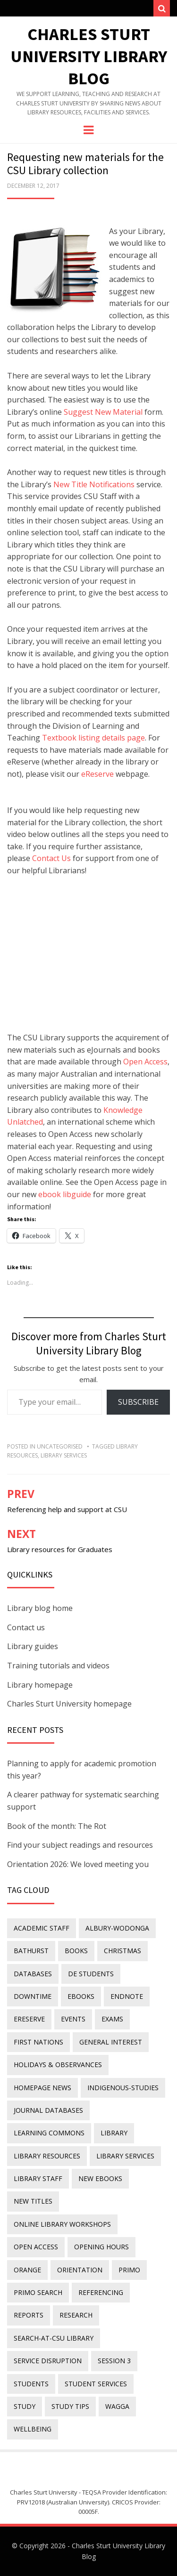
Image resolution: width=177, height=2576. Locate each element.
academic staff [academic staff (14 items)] (41, 1928)
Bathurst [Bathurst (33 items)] (31, 1950)
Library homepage (40, 1685)
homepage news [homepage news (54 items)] (42, 2087)
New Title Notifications (94, 484)
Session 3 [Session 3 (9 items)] (114, 2360)
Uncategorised (60, 1446)
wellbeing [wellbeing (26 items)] (32, 2428)
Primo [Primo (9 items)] (129, 2269)
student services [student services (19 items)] (96, 2383)
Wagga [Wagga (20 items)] (117, 2406)
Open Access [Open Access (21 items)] (36, 2246)
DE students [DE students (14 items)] (91, 1973)
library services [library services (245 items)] (125, 2155)
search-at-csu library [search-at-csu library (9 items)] (53, 2338)
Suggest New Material (103, 412)
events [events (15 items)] (73, 2018)
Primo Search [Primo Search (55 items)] (38, 2292)
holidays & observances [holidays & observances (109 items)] (58, 2064)
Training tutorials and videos (58, 1665)
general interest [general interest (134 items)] (110, 2041)
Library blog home (40, 1608)
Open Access (145, 1061)
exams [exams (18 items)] (112, 2018)
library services (64, 1455)
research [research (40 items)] (76, 2314)
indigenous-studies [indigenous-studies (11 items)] (123, 2087)
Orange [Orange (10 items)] (27, 2269)
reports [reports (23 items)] (28, 2314)
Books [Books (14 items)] (76, 1950)
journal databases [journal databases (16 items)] (48, 2110)
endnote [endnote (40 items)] (126, 1996)
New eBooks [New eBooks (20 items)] (100, 2178)
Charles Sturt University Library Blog (88, 56)
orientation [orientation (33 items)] (79, 2269)
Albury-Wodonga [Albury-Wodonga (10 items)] (117, 1928)
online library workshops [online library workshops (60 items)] (62, 2224)
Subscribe (138, 1402)
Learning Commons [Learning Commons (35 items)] (49, 2132)
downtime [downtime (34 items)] (32, 1996)
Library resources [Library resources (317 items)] (47, 2155)
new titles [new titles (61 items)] (33, 2201)
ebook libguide (64, 1194)
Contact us (26, 1627)
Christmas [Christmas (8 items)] (122, 1950)
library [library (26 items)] (114, 2132)
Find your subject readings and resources (80, 1845)
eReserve (97, 774)
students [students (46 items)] (31, 2383)
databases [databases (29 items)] (33, 1973)
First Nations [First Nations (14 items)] (38, 2041)
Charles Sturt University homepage (69, 1704)
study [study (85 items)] (24, 2406)
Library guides (32, 1646)
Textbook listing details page (93, 738)
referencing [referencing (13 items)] (100, 2292)
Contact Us (51, 858)
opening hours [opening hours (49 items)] (101, 2246)
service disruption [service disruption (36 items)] (48, 2360)
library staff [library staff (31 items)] (38, 2178)
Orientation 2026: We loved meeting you (78, 1864)
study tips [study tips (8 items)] (70, 2406)
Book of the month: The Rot (56, 1826)
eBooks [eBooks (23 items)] (80, 1996)
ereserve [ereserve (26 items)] (29, 2018)
